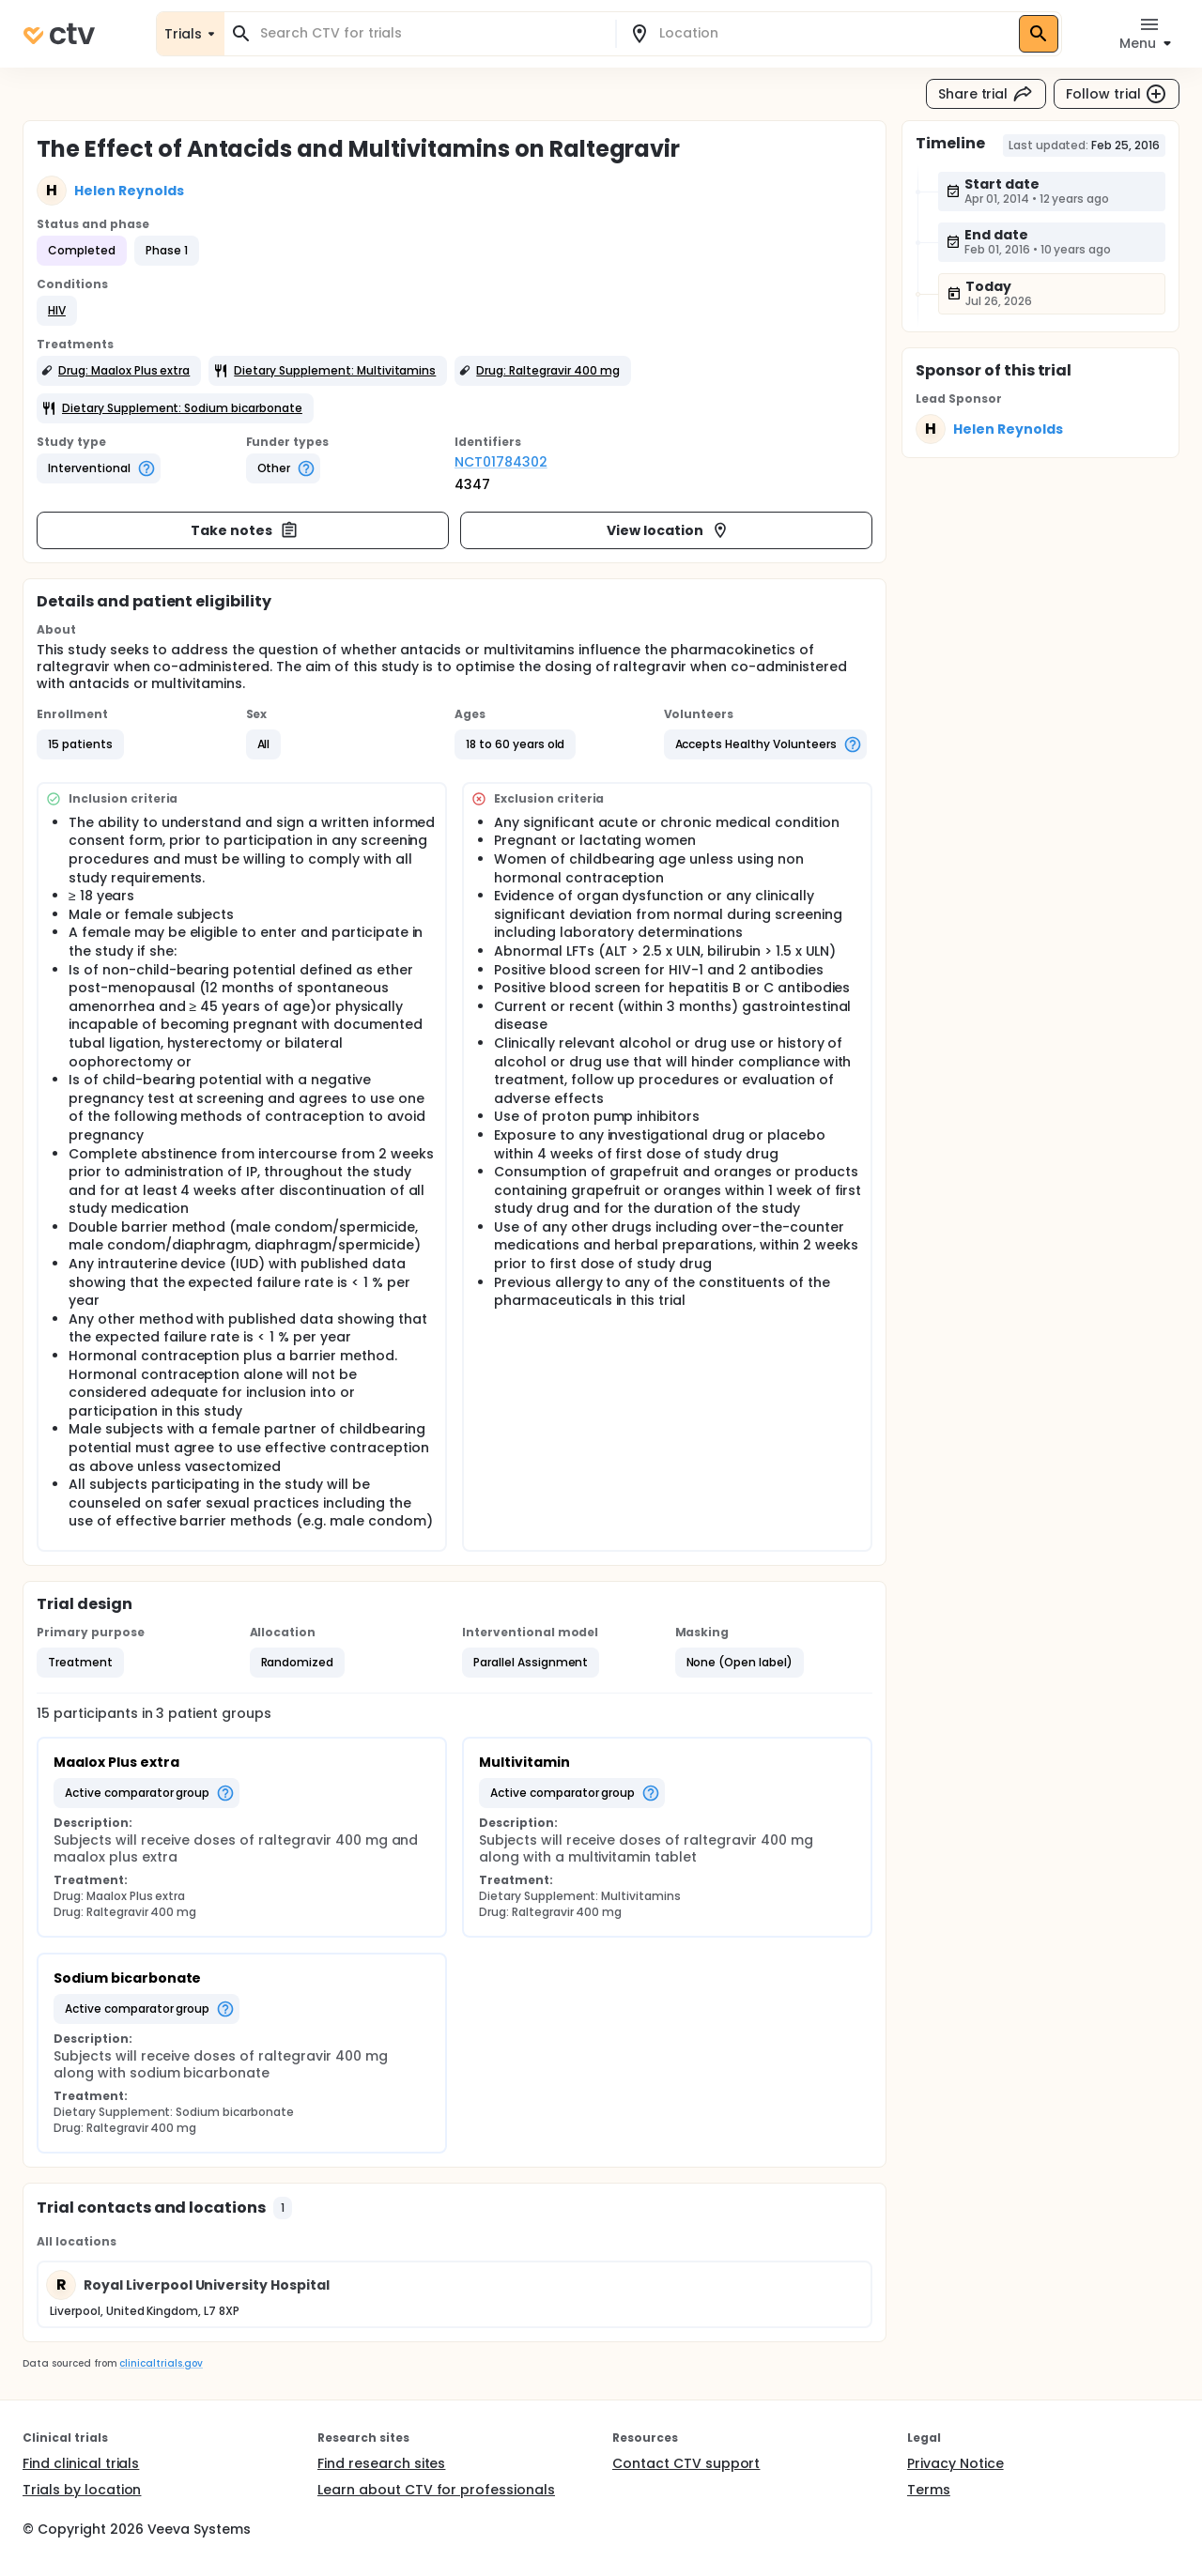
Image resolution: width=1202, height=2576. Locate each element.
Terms (928, 2489)
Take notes (245, 530)
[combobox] (431, 33)
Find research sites (381, 2463)
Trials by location (82, 2489)
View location (668, 530)
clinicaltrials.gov (160, 2363)
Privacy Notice (955, 2463)
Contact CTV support (686, 2463)
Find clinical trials (81, 2463)
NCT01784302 (501, 461)
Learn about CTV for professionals (436, 2489)
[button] (57, 311)
